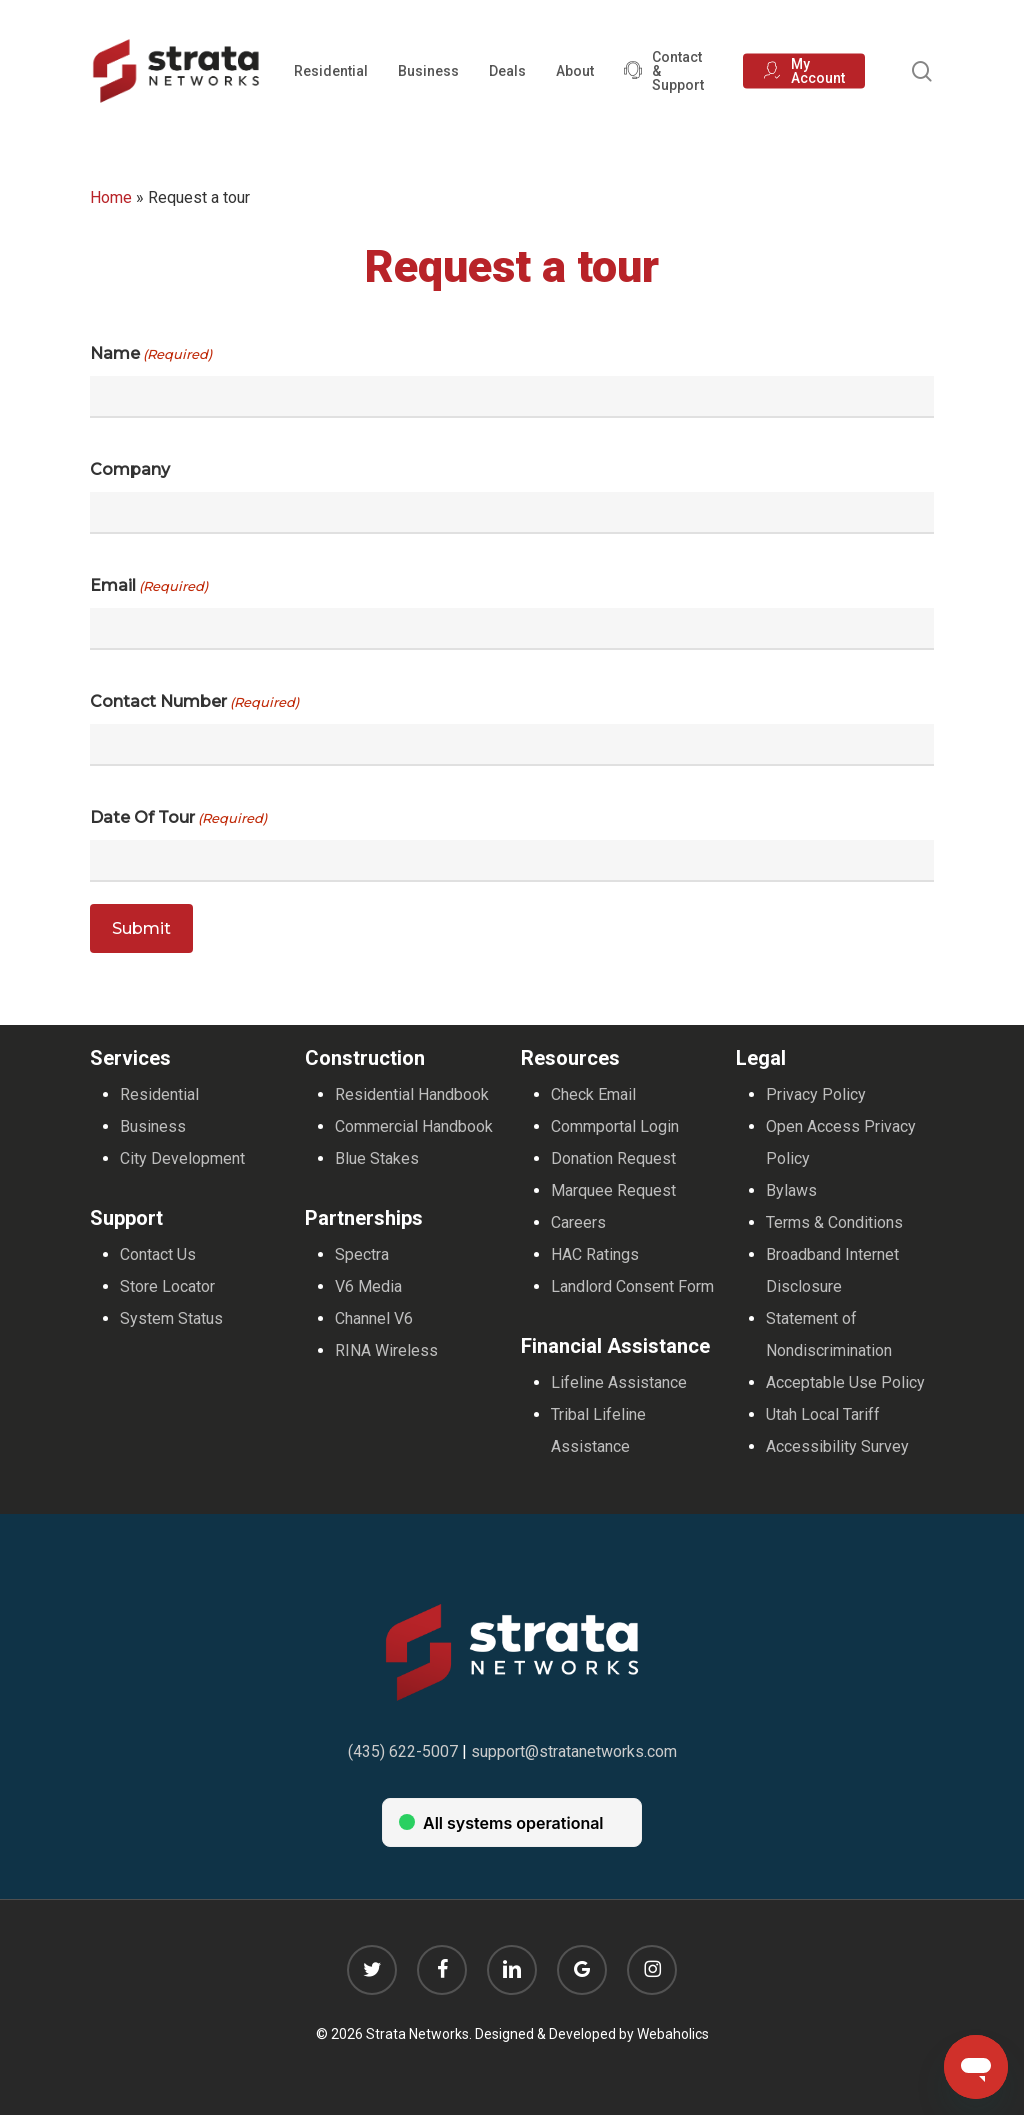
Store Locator (167, 1286)
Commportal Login (615, 1126)
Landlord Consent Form (632, 1286)
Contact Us (158, 1254)
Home (111, 197)
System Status (171, 1318)
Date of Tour (178, 818)
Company (130, 469)
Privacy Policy (816, 1094)
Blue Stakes (377, 1158)
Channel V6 (374, 1318)
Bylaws (791, 1190)
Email (149, 586)
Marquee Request (613, 1190)
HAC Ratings (595, 1254)
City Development (182, 1158)
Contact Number (194, 702)
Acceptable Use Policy (845, 1382)
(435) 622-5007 (403, 1751)
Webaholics (673, 2034)
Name (151, 354)
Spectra (362, 1254)
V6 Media (368, 1286)
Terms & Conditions (834, 1222)
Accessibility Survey (837, 1446)
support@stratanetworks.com (574, 1751)
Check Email (593, 1094)
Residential (159, 1094)
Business (153, 1126)
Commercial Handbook (414, 1126)
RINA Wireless (386, 1350)
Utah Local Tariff (823, 1414)
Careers (578, 1222)
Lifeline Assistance (619, 1382)
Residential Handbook (412, 1094)
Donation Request (613, 1158)
